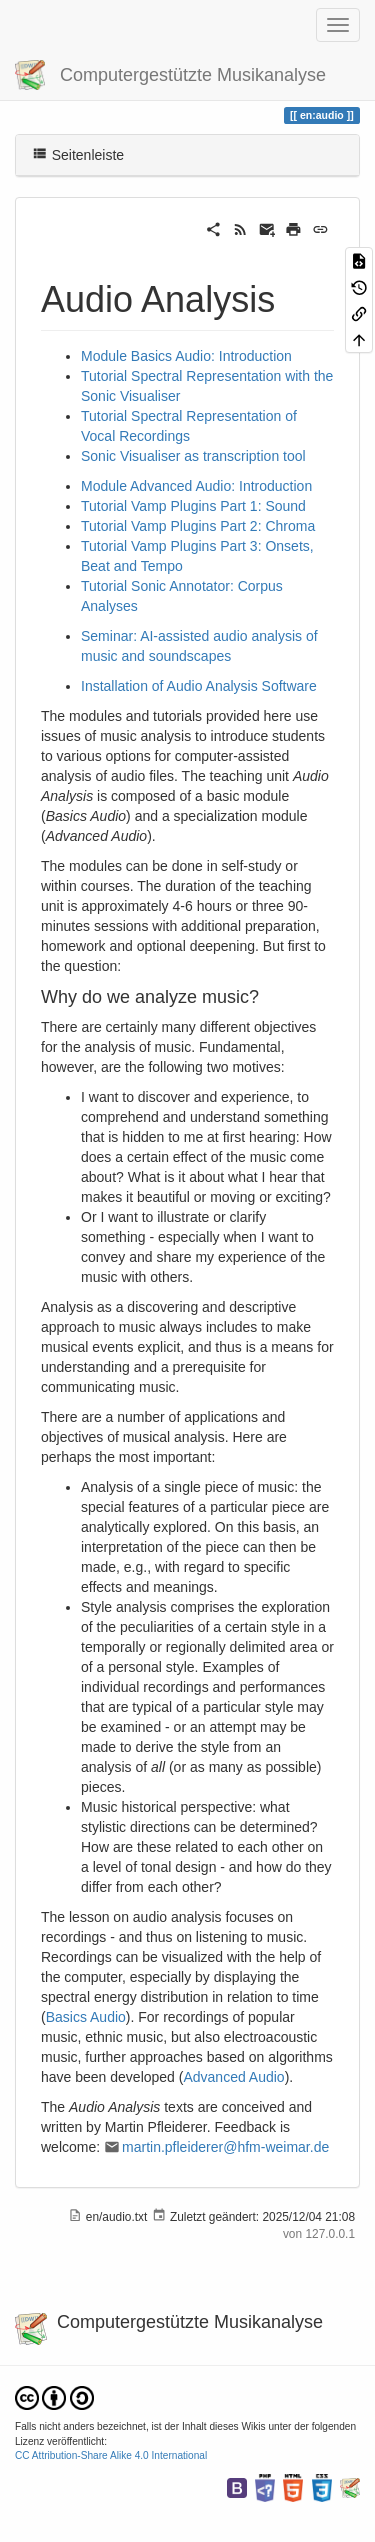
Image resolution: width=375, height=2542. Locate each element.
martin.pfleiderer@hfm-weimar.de (225, 2147)
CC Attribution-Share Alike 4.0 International (111, 2455)
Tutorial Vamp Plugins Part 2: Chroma (198, 526)
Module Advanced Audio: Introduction (196, 486)
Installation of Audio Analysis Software (199, 686)
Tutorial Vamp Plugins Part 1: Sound (193, 506)
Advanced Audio (233, 2077)
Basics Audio (86, 2017)
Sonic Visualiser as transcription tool (193, 456)
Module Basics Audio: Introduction (186, 356)
